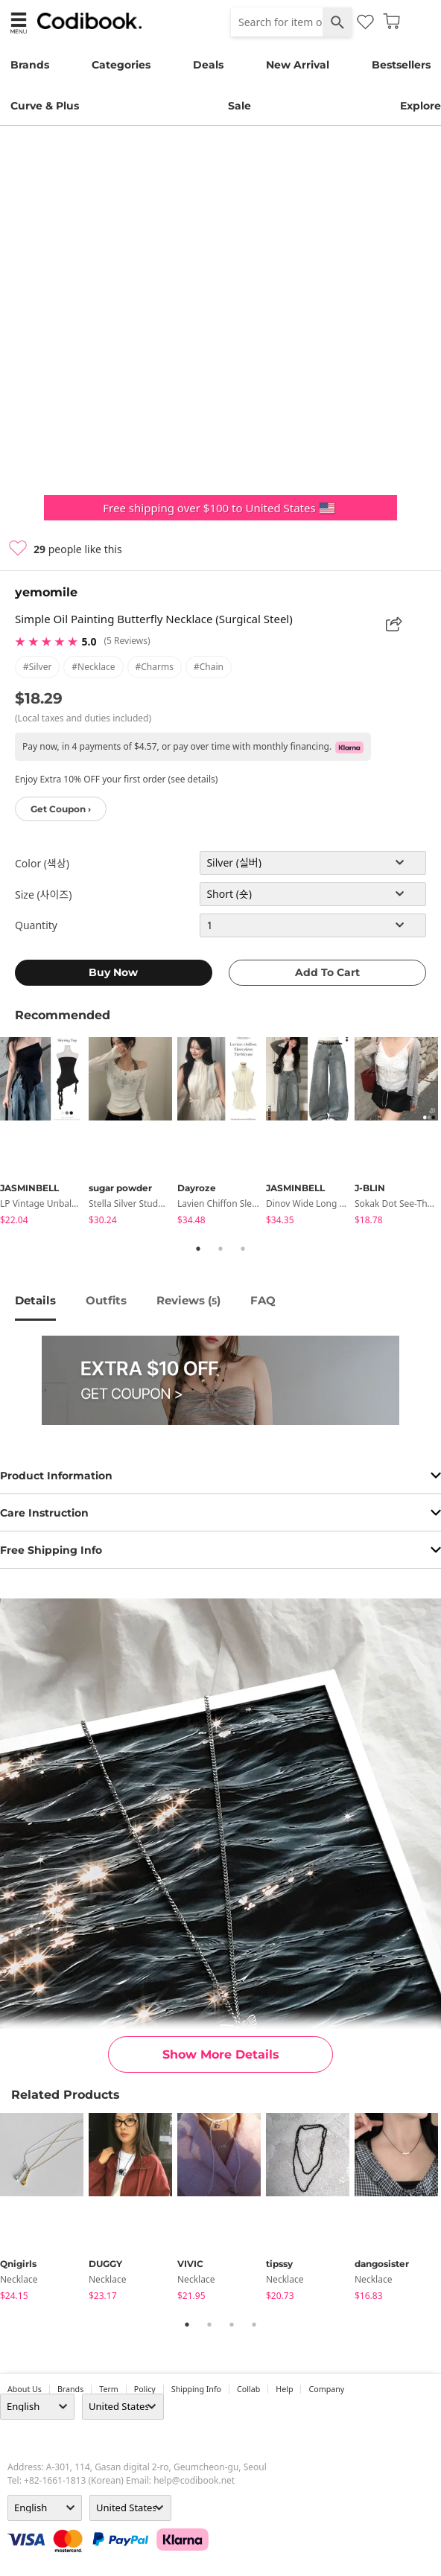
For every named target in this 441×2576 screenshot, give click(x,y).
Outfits (106, 1300)
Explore (420, 105)
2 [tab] (220, 1248)
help (284, 2389)
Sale (239, 105)
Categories (121, 64)
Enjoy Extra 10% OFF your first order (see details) (116, 779)
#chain (208, 666)
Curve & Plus (44, 105)
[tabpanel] (44, 1133)
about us (24, 2389)
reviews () (188, 1300)
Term (108, 2389)
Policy (145, 2389)
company (326, 2389)
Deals (208, 64)
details (35, 1300)
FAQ (263, 1300)
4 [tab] (254, 2324)
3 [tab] (242, 1248)
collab (248, 2389)
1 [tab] (198, 1248)
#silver (37, 666)
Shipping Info (196, 2389)
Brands (29, 64)
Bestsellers (401, 64)
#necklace (93, 666)
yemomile (46, 592)
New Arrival (297, 64)
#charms (155, 666)
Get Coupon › (61, 808)
